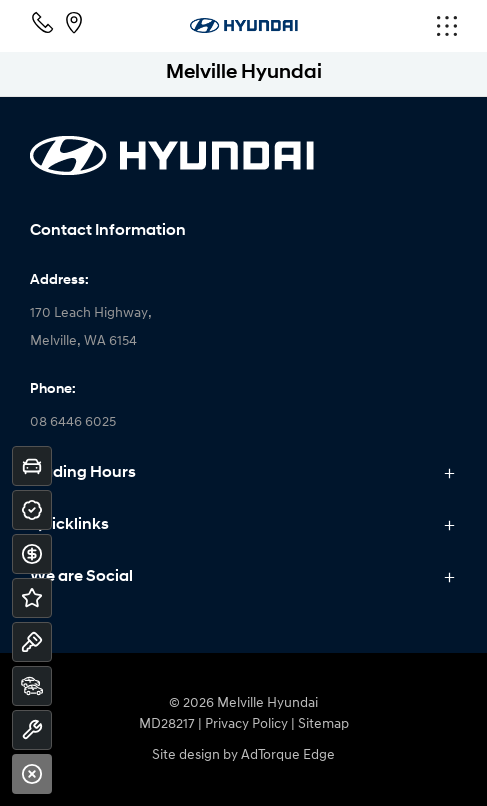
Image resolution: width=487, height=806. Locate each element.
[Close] (32, 774)
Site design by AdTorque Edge (243, 755)
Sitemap (323, 724)
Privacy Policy (246, 724)
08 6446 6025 (73, 422)
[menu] (386, 26)
